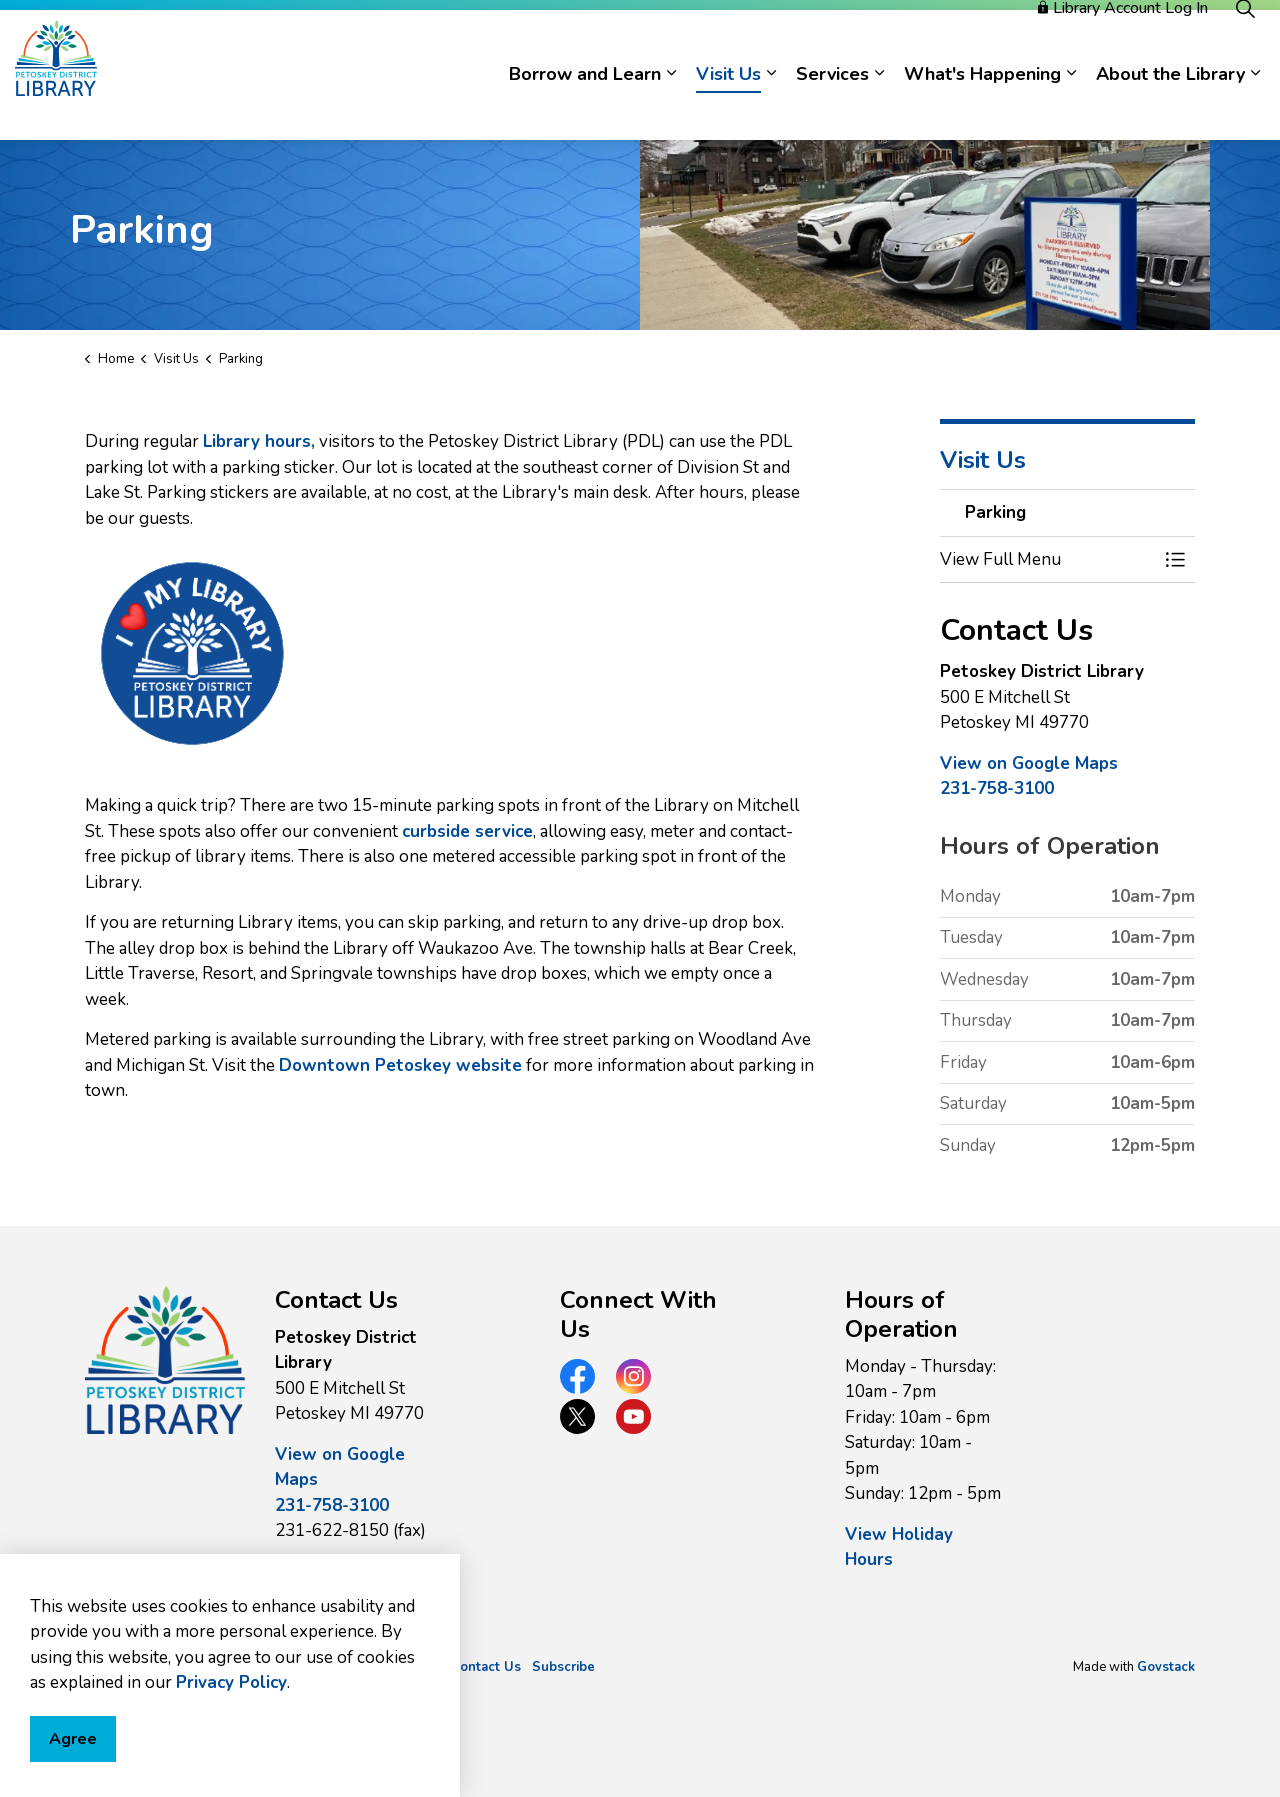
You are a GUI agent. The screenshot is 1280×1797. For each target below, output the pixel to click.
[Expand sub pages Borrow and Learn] (671, 107)
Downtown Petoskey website (400, 1065)
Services (832, 108)
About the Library (1170, 108)
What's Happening (982, 108)
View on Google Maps (1029, 763)
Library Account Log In (1123, 42)
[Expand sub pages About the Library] (1255, 107)
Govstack (1166, 1667)
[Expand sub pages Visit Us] (771, 107)
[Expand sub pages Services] (879, 107)
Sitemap (414, 1667)
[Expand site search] (1245, 42)
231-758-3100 (997, 788)
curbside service (467, 831)
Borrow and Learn (585, 108)
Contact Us (486, 1667)
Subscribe (563, 1667)
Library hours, (259, 441)
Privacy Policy (334, 1667)
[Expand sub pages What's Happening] (1071, 107)
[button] (1047, 559)
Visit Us (728, 108)
